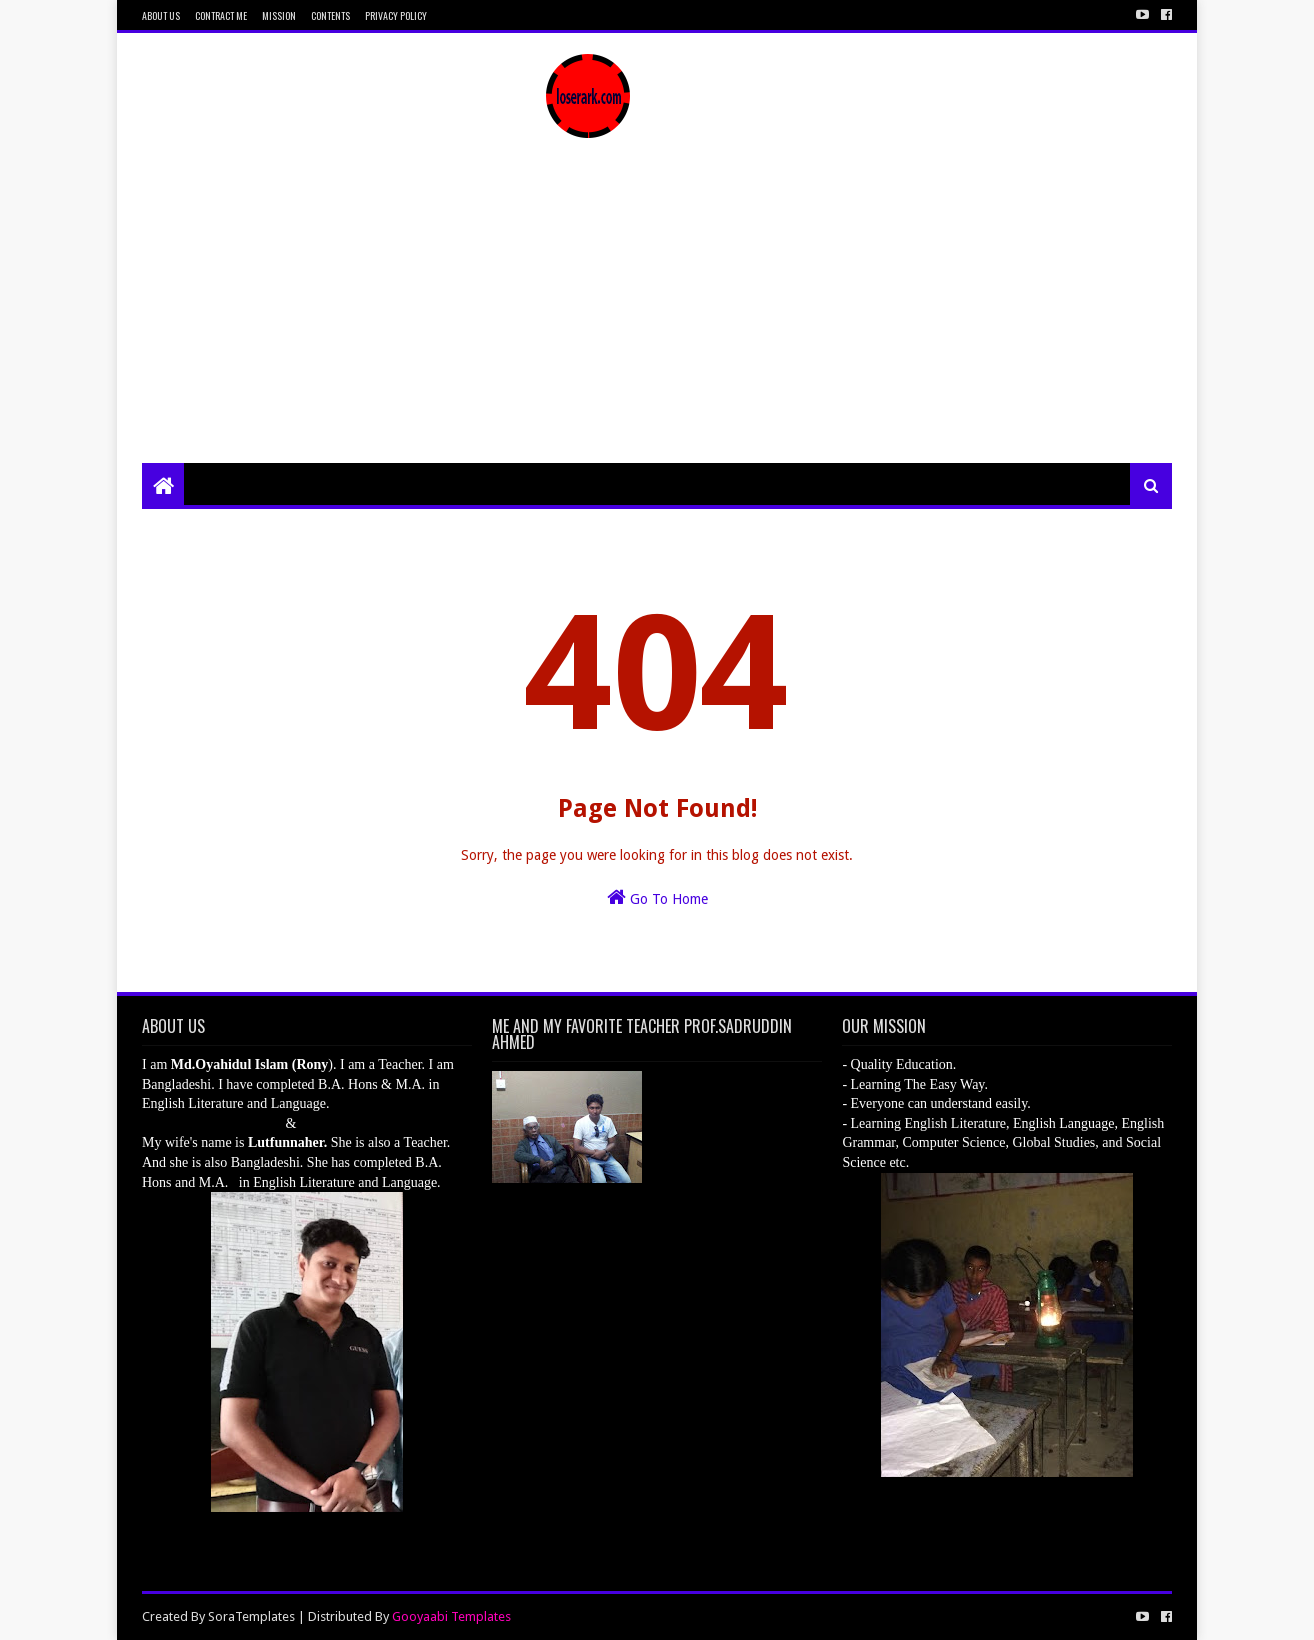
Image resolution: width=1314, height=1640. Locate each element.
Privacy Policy (396, 15)
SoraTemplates (251, 1616)
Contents (330, 15)
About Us (161, 15)
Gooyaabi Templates (451, 1616)
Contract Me (221, 15)
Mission (279, 15)
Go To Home (657, 897)
